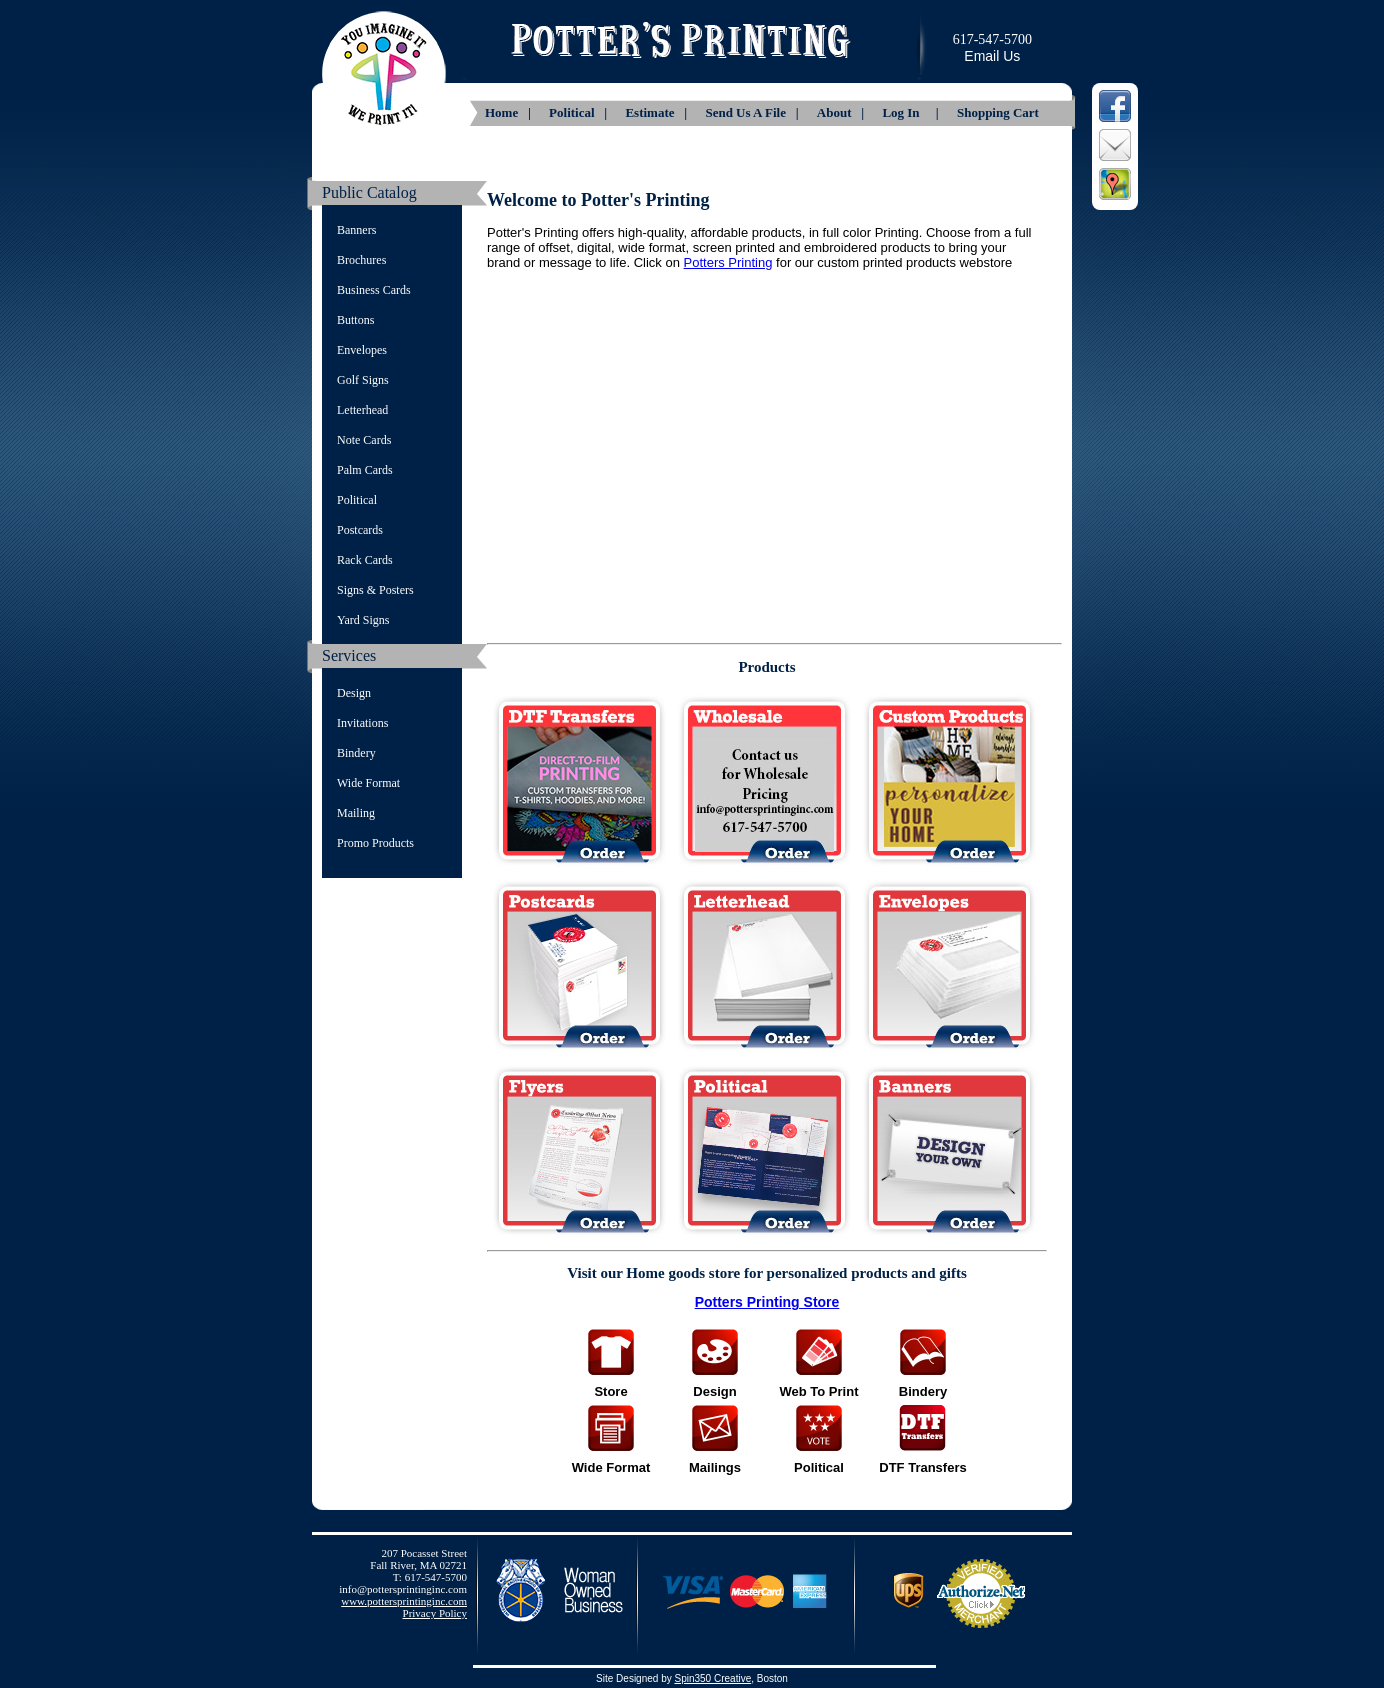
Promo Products (375, 843)
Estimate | (657, 112)
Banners (356, 230)
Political (357, 500)
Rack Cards (365, 560)
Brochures (361, 260)
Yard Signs (363, 620)
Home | (509, 112)
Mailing (356, 813)
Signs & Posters (375, 590)
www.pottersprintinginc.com (404, 1601)
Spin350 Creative (712, 1678)
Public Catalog (369, 192)
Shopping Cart (998, 112)
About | (842, 112)
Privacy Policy (435, 1613)
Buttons (355, 320)
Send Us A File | (753, 112)
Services (349, 655)
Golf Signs (363, 380)
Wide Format (368, 783)
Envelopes (362, 350)
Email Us (992, 56)
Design (354, 693)
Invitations (362, 723)
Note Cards (364, 440)
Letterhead (362, 410)
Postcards (360, 530)
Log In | (912, 112)
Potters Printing (728, 262)
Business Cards (374, 290)
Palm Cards (365, 470)
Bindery (356, 753)
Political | (579, 112)
